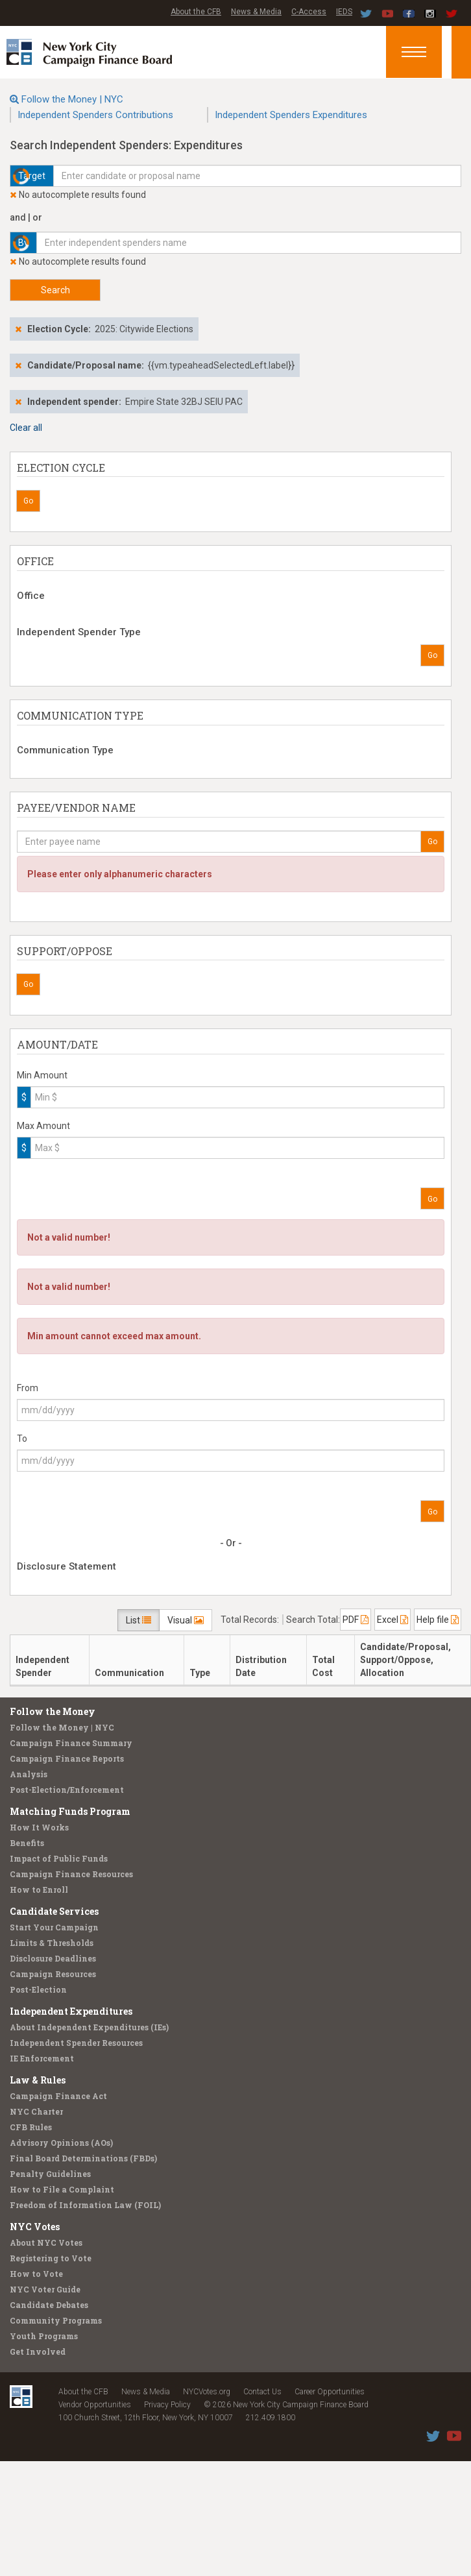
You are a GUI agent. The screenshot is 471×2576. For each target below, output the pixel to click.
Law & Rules (38, 2080)
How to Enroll (39, 1889)
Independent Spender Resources (76, 2042)
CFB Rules (31, 2127)
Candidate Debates (49, 2305)
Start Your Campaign (54, 1927)
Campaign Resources (53, 1974)
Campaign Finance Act (58, 2096)
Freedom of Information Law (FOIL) (85, 2205)
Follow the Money (52, 1711)
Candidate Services (54, 1911)
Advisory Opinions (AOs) (61, 2142)
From (27, 1388)
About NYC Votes (46, 2242)
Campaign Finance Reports (67, 1758)
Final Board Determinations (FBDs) (83, 2158)
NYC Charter (36, 2111)
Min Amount (42, 1075)
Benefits (27, 1843)
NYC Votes (35, 2226)
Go (28, 500)
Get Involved (38, 2351)
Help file (438, 1619)
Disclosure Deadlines (53, 1958)
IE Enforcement (42, 2058)
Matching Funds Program (70, 1811)
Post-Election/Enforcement (67, 1789)
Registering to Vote (50, 2258)
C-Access (308, 11)
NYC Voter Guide (45, 2289)
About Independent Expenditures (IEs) (89, 2027)
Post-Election (38, 1989)
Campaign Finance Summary (71, 1743)
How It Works (39, 1827)
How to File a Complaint (62, 2189)
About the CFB (196, 11)
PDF (355, 1619)
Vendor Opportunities (94, 2404)
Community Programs (56, 2320)
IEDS (344, 11)
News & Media (256, 11)
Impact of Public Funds (59, 1858)
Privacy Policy (167, 2404)
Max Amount (43, 1126)
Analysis (28, 1774)
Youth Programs (44, 2336)
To (22, 1438)
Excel (392, 1619)
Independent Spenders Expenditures (291, 115)
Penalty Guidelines (50, 2174)
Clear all (26, 427)
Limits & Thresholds (51, 1943)
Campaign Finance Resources (71, 1874)
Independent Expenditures (71, 2011)
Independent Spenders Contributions (95, 115)
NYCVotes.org (206, 2391)
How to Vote (36, 2273)
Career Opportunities (330, 2391)
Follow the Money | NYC (72, 99)
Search (55, 290)
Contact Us (262, 2391)
